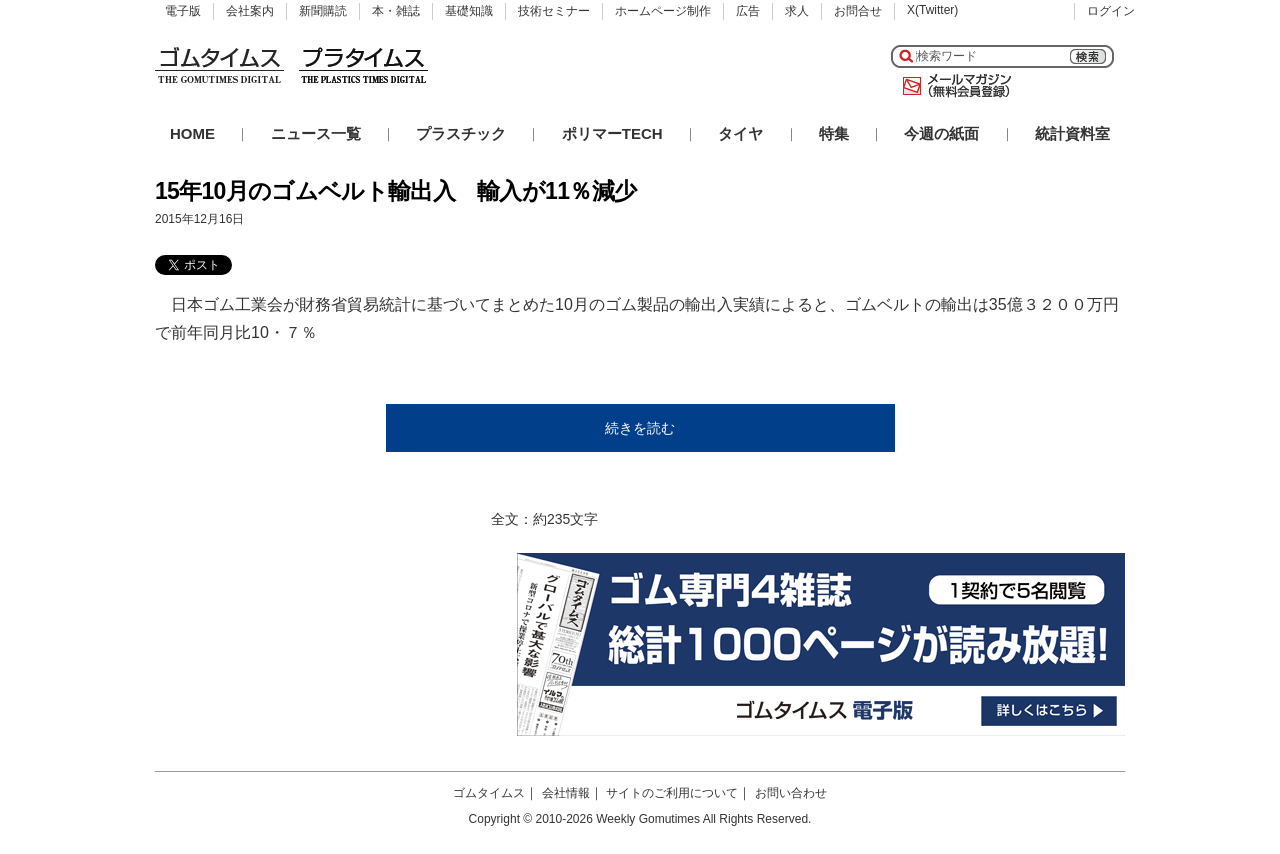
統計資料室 (1072, 133)
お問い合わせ (791, 793)
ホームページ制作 (663, 11)
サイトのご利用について (672, 793)
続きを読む (640, 428)
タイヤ (740, 133)
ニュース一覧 (316, 133)
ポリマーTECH (612, 133)
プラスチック (461, 133)
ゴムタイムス (489, 793)
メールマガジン (953, 86)
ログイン (1111, 11)
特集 (834, 133)
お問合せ (858, 11)
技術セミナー (554, 11)
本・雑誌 (396, 11)
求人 (797, 11)
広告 (748, 11)
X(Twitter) (932, 10)
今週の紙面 (941, 133)
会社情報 (566, 793)
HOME (192, 133)
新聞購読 (323, 11)
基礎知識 (469, 11)
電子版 (183, 11)
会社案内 (250, 11)
